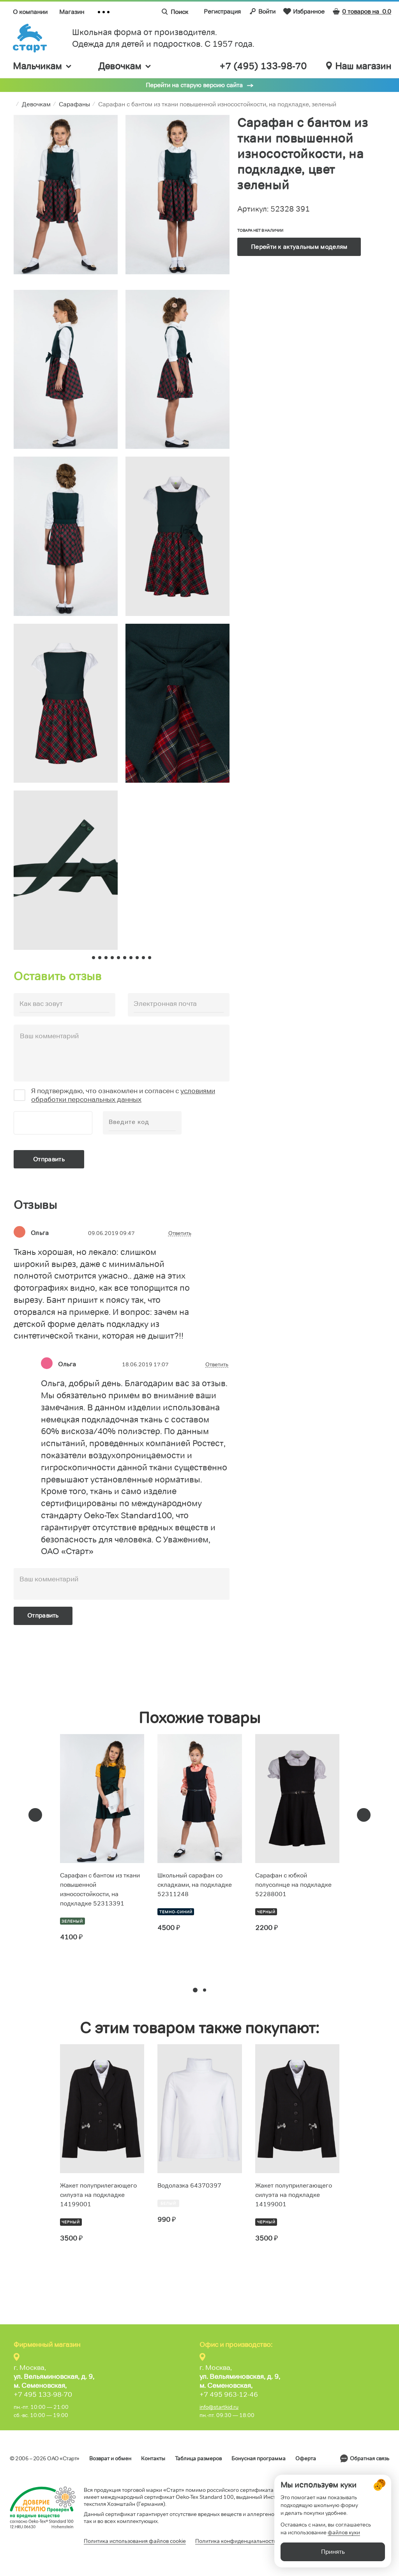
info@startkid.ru (219, 2406)
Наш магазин (358, 66)
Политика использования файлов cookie (135, 2540)
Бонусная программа (258, 2458)
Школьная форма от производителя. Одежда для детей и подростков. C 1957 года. (163, 38)
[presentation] (35, 1815)
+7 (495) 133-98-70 (263, 66)
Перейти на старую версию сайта (194, 85)
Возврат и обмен (110, 2458)
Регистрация (222, 11)
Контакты (153, 2458)
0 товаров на (361, 11)
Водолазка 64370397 (189, 2185)
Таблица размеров (198, 2458)
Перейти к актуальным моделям (299, 247)
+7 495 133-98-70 (43, 2394)
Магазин (71, 12)
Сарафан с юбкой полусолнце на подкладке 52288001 (293, 1885)
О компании (30, 12)
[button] (195, 1990)
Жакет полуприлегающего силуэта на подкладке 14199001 (98, 2195)
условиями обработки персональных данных (123, 1095)
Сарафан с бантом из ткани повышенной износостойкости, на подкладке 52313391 (100, 1889)
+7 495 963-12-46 (229, 2394)
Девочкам (125, 66)
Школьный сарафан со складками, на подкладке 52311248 (194, 1885)
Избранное (304, 11)
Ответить (179, 1233)
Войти (262, 11)
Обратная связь (369, 2458)
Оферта (305, 2458)
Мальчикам (42, 66)
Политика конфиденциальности (236, 2540)
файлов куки (344, 2533)
